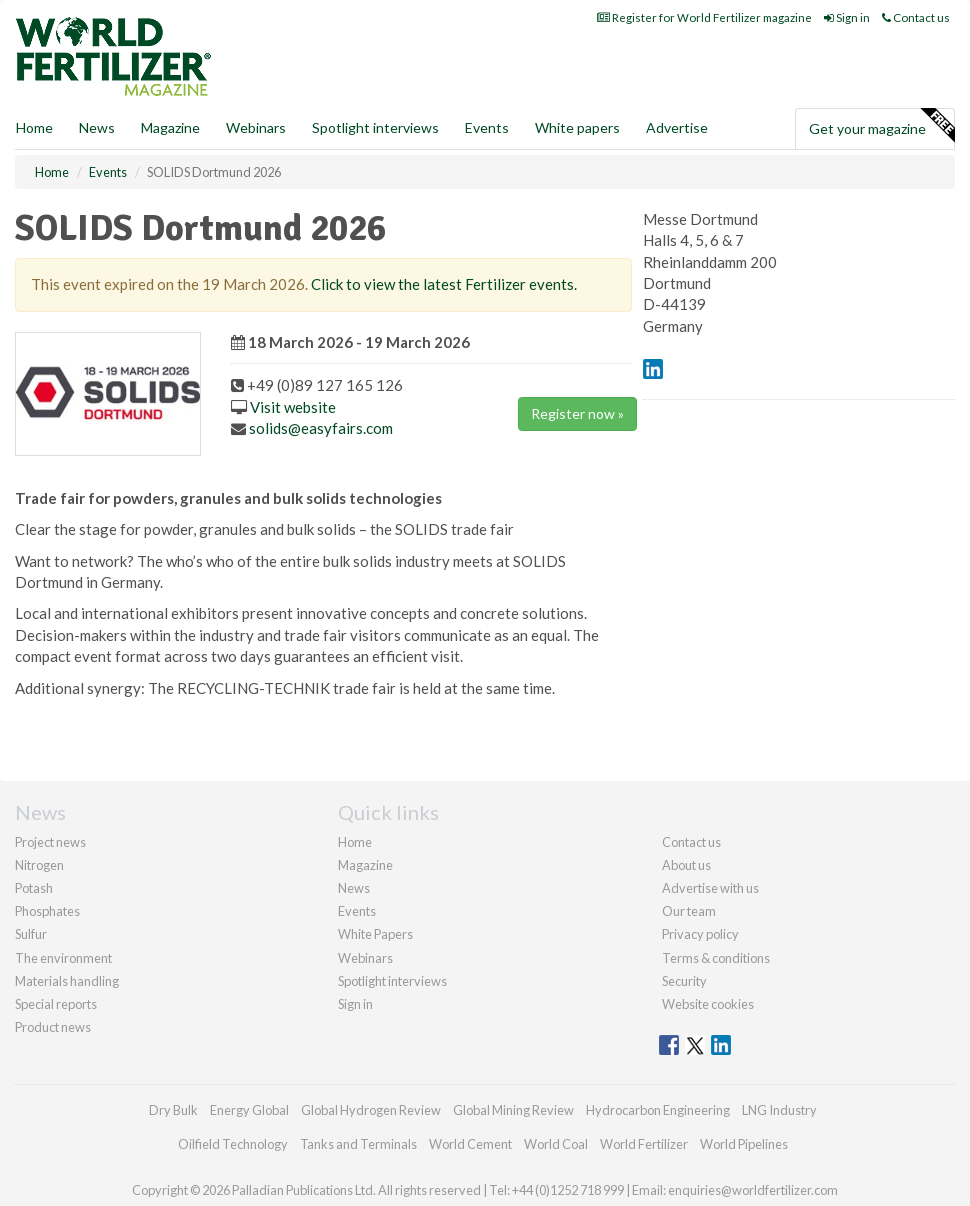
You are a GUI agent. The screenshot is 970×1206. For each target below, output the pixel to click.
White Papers (375, 934)
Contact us (916, 17)
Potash (34, 888)
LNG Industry (779, 1110)
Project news (50, 842)
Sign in (847, 17)
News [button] (97, 127)
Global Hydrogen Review (371, 1110)
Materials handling (67, 981)
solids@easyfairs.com (321, 428)
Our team (689, 911)
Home (34, 127)
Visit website (293, 407)
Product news (53, 1027)
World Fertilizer (644, 1144)
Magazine (170, 127)
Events (487, 127)
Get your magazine (881, 126)
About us (686, 865)
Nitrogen (39, 865)
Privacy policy (700, 934)
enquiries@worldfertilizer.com (753, 1190)
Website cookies (708, 1004)
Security (684, 981)
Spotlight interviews (375, 127)
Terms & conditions (716, 958)
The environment (63, 958)
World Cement (470, 1144)
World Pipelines (744, 1144)
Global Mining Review (513, 1110)
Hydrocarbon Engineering (658, 1110)
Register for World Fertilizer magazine (704, 17)
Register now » (577, 413)
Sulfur (31, 934)
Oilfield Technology (233, 1144)
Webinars (256, 127)
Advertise (677, 127)
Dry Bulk (173, 1110)
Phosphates (47, 911)
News (354, 888)
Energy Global (249, 1110)
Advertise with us (710, 888)
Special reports (56, 1004)
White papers (577, 127)
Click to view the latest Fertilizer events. (444, 284)
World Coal (556, 1144)
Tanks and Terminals (358, 1144)
